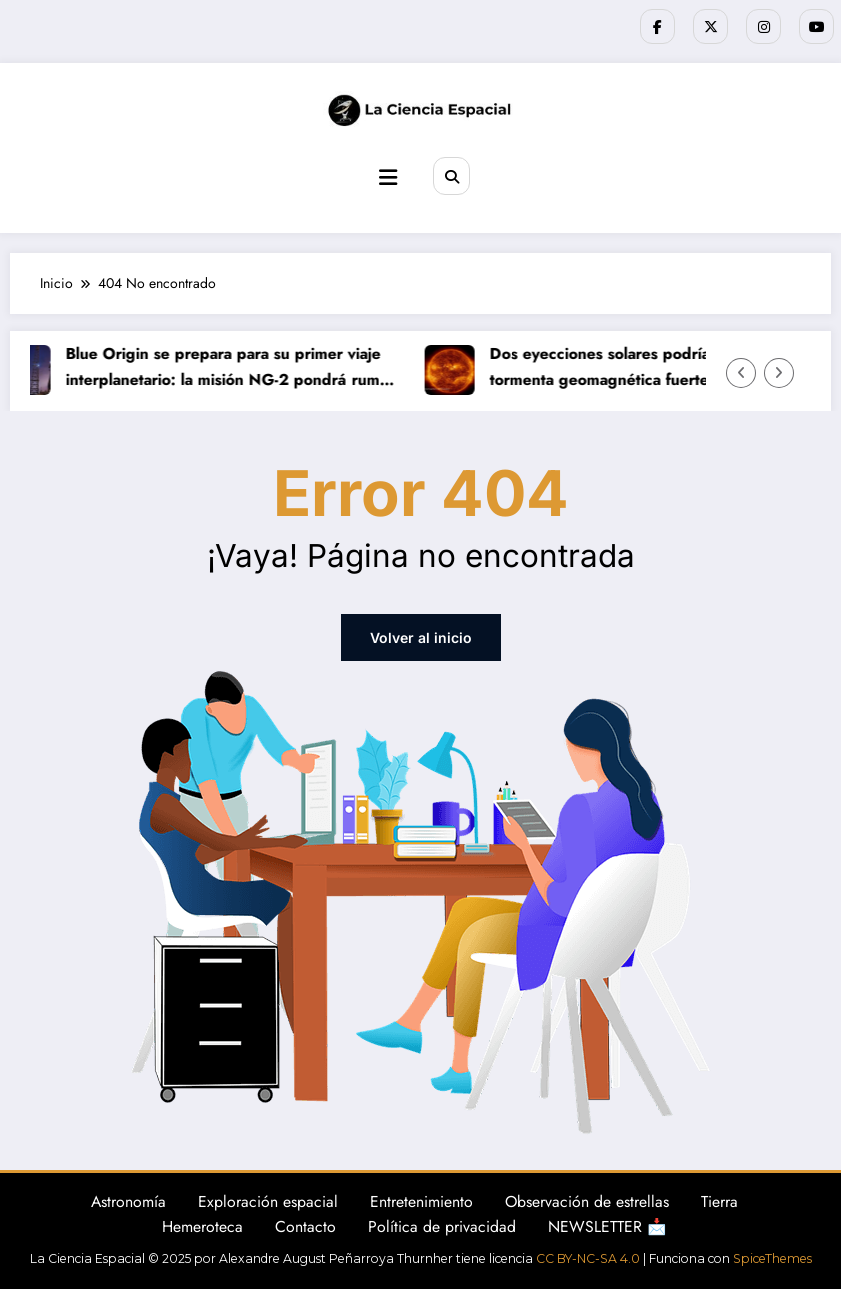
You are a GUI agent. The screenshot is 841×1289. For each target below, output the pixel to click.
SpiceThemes (772, 1258)
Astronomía (128, 1201)
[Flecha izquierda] (741, 373)
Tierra (719, 1201)
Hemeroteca (202, 1226)
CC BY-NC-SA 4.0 (588, 1258)
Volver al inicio (421, 637)
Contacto (305, 1226)
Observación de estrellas (587, 1201)
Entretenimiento (421, 1201)
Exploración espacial (268, 1201)
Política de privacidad (442, 1226)
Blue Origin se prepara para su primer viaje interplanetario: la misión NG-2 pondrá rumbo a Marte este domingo (235, 366)
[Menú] (388, 178)
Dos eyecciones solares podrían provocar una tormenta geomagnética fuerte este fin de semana (657, 366)
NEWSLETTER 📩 (607, 1226)
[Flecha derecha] (779, 373)
